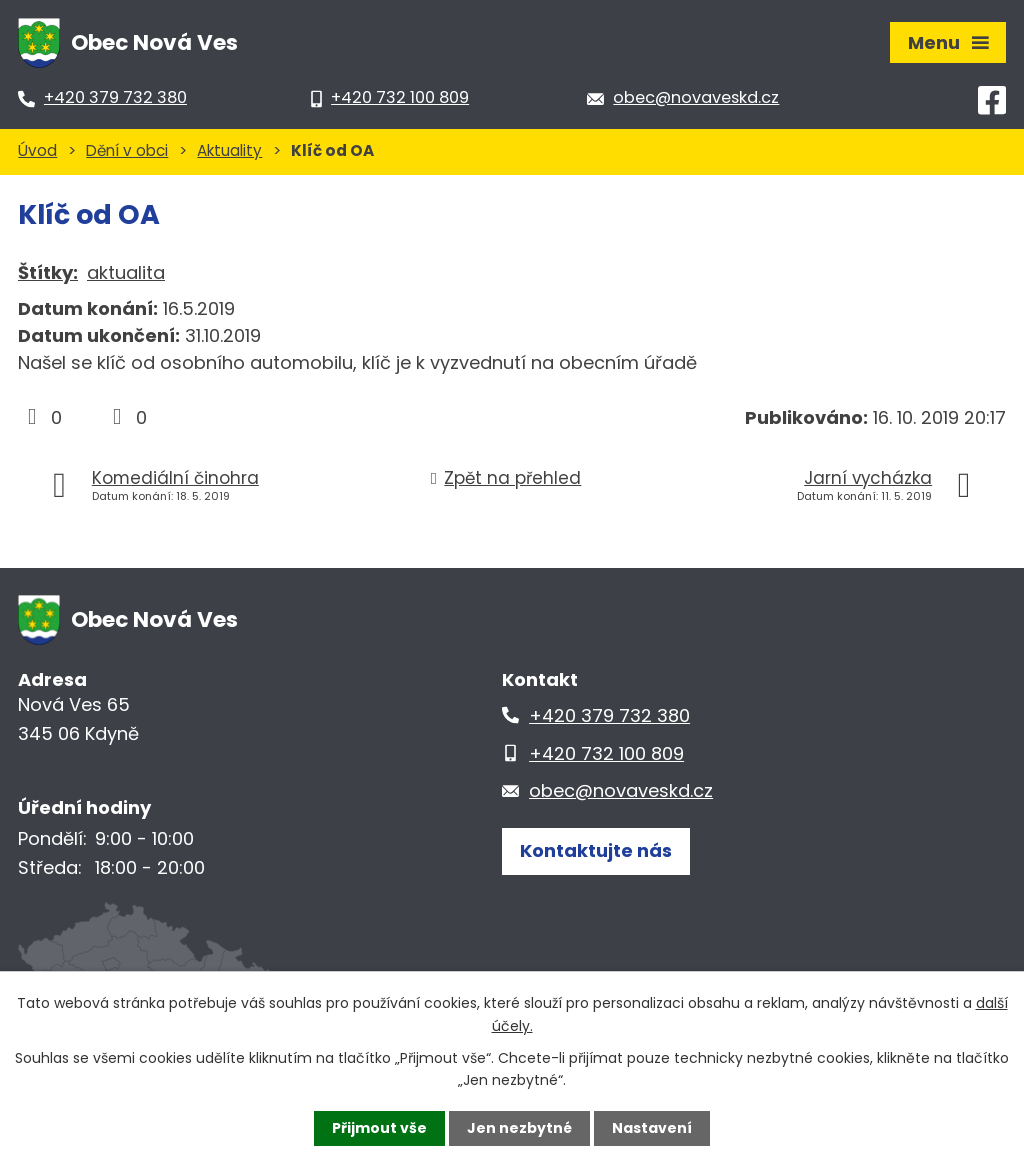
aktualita (126, 272)
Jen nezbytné (519, 1128)
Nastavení (652, 1128)
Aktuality (229, 150)
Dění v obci (127, 150)
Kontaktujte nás (596, 850)
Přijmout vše (379, 1128)
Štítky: (48, 272)
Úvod (37, 150)
